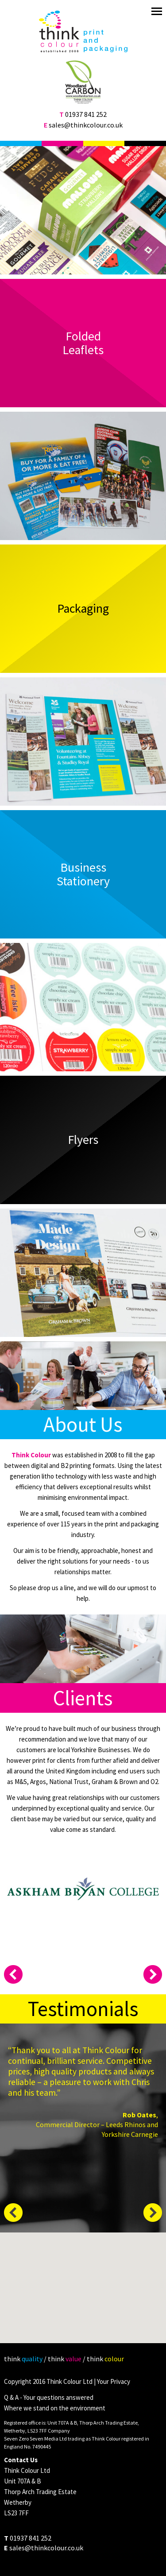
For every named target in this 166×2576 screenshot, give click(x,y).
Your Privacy (113, 2381)
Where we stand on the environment (54, 2408)
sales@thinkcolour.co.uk (86, 124)
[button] (83, 2291)
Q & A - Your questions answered (48, 2397)
